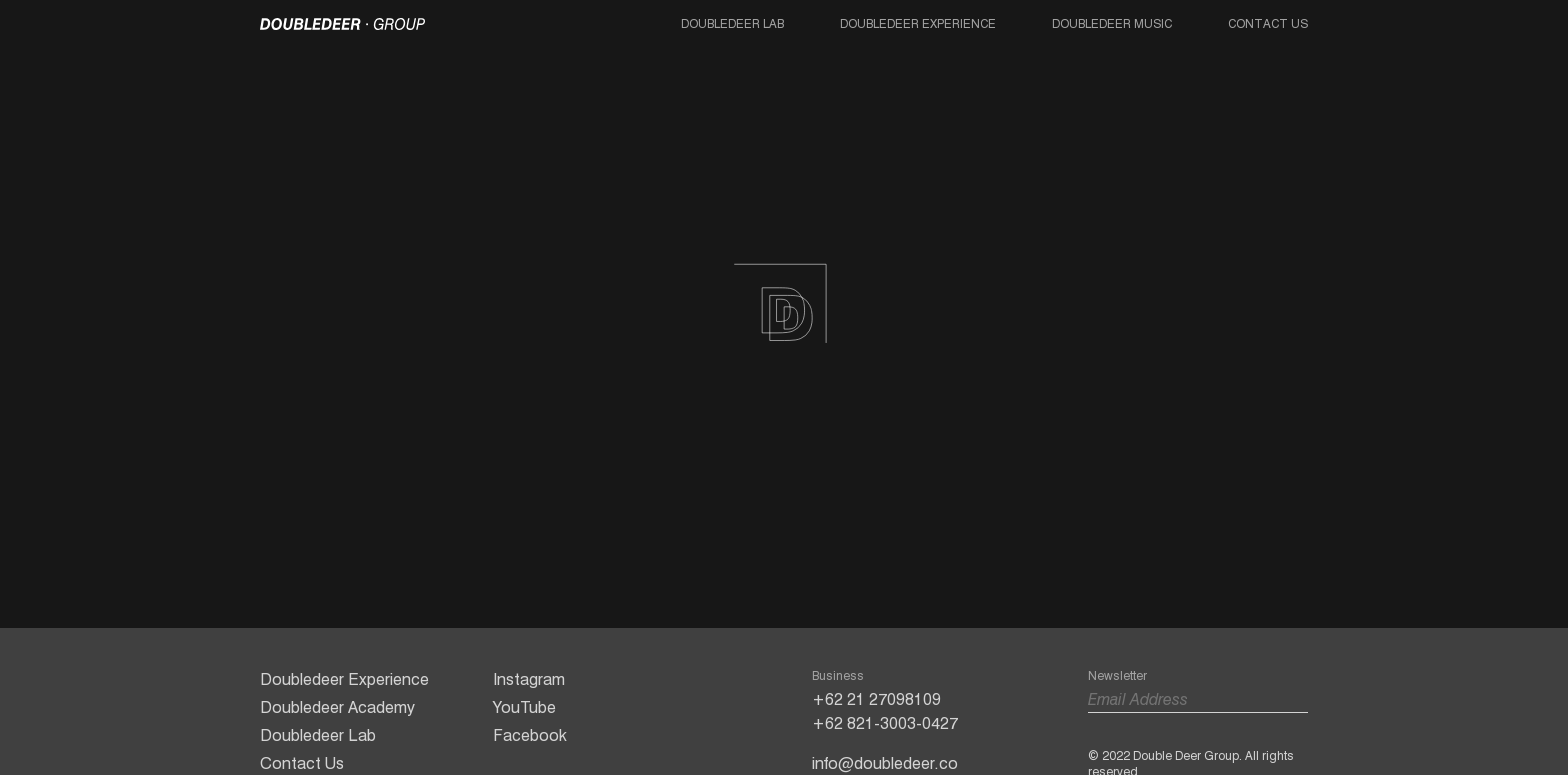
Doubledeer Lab (732, 23)
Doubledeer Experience (918, 23)
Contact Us (1268, 23)
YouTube (524, 707)
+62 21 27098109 (876, 699)
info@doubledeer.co (885, 763)
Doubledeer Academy (337, 707)
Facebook (530, 735)
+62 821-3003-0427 (885, 723)
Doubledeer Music (1112, 23)
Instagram (529, 679)
